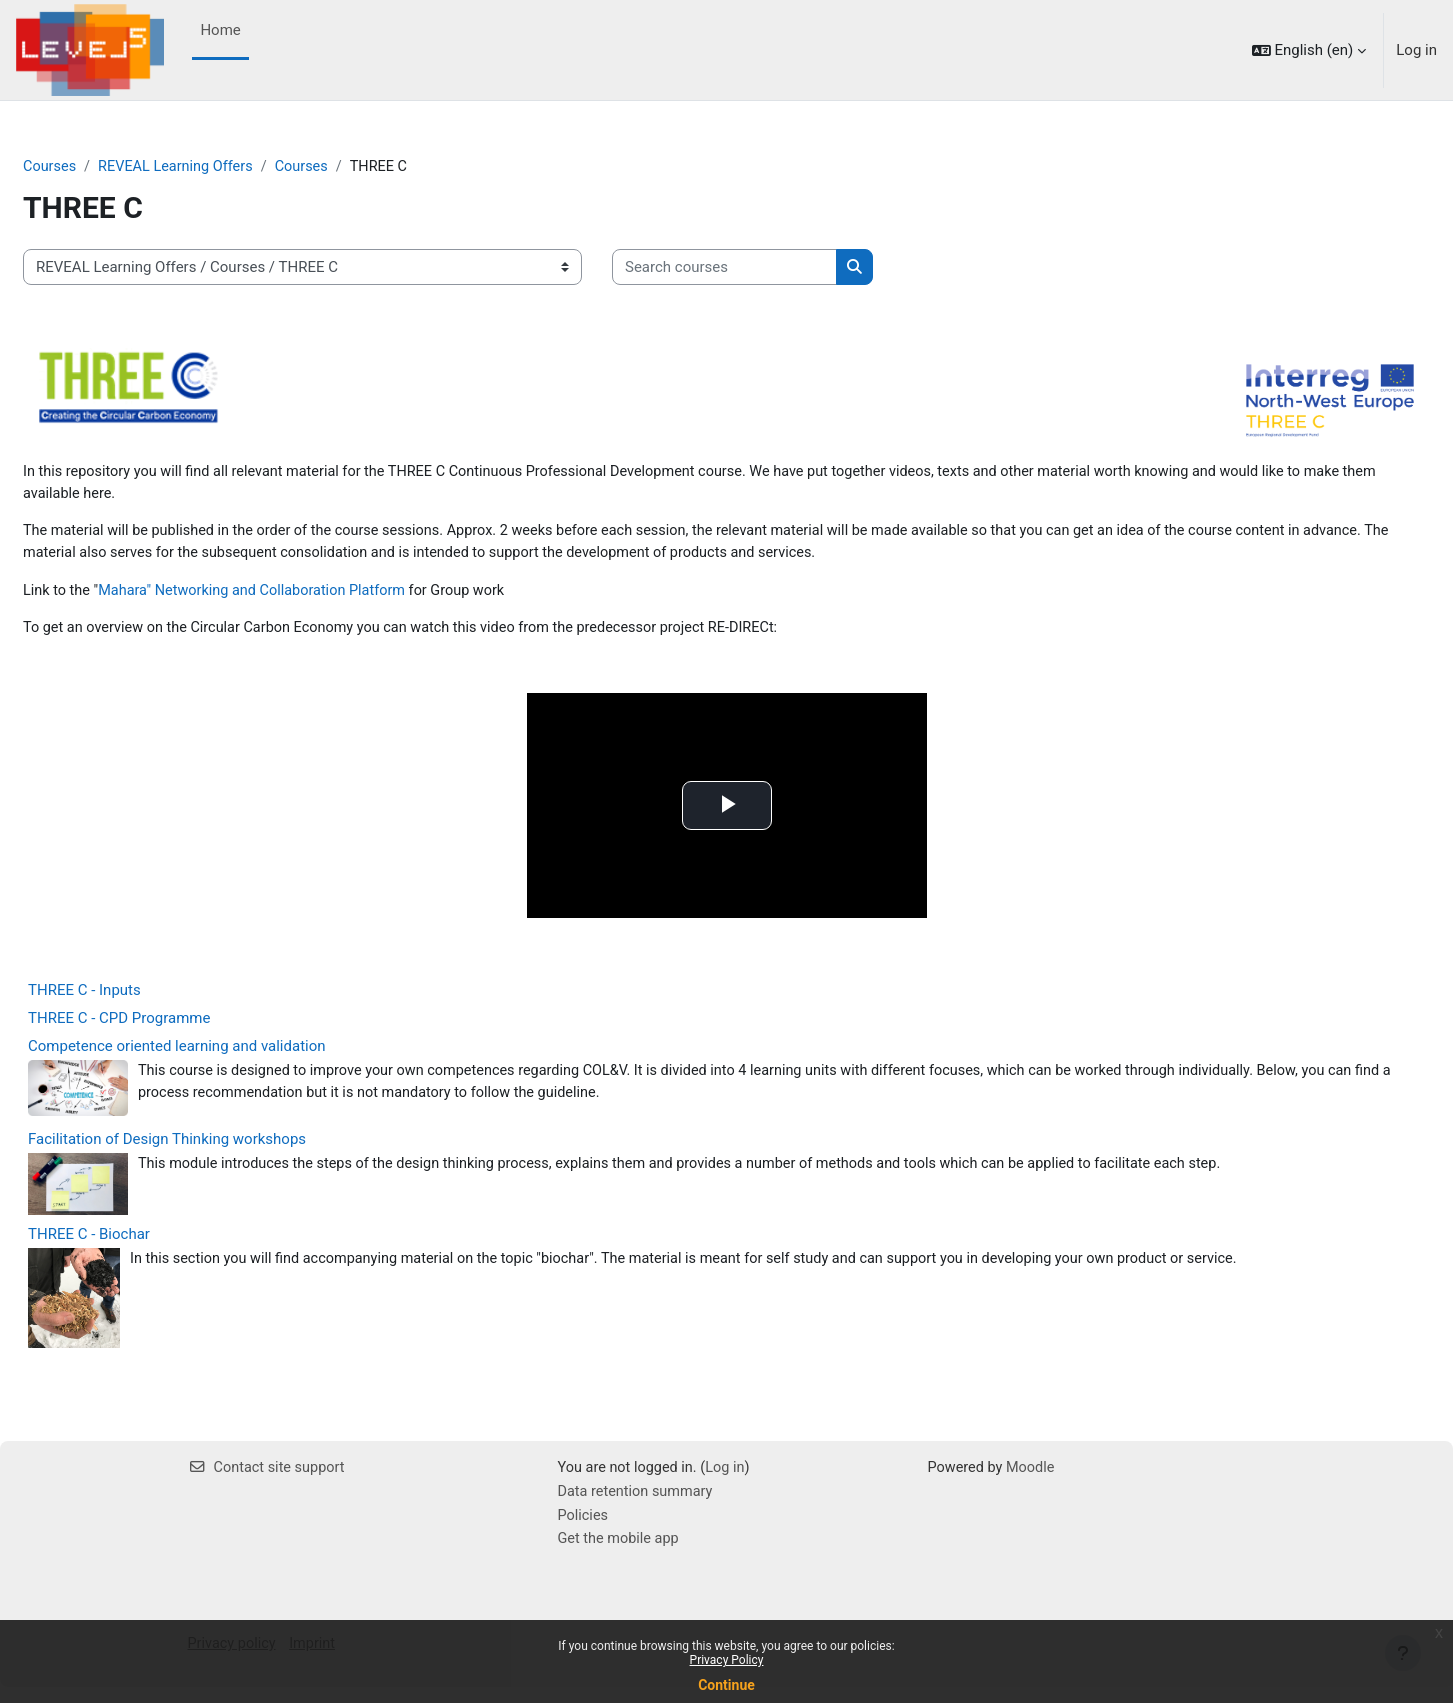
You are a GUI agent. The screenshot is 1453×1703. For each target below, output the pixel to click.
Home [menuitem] (220, 30)
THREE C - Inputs (132, 1001)
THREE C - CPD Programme (167, 1029)
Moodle (1034, 1480)
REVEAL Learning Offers (228, 167)
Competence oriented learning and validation (225, 1057)
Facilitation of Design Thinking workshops (215, 1151)
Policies (584, 1530)
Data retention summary (638, 1506)
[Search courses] (772, 268)
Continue (726, 1685)
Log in (1416, 50)
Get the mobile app (621, 1554)
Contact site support (269, 1480)
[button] (1309, 50)
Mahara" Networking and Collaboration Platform (308, 598)
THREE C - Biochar (137, 1246)
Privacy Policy (727, 1660)
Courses (98, 167)
